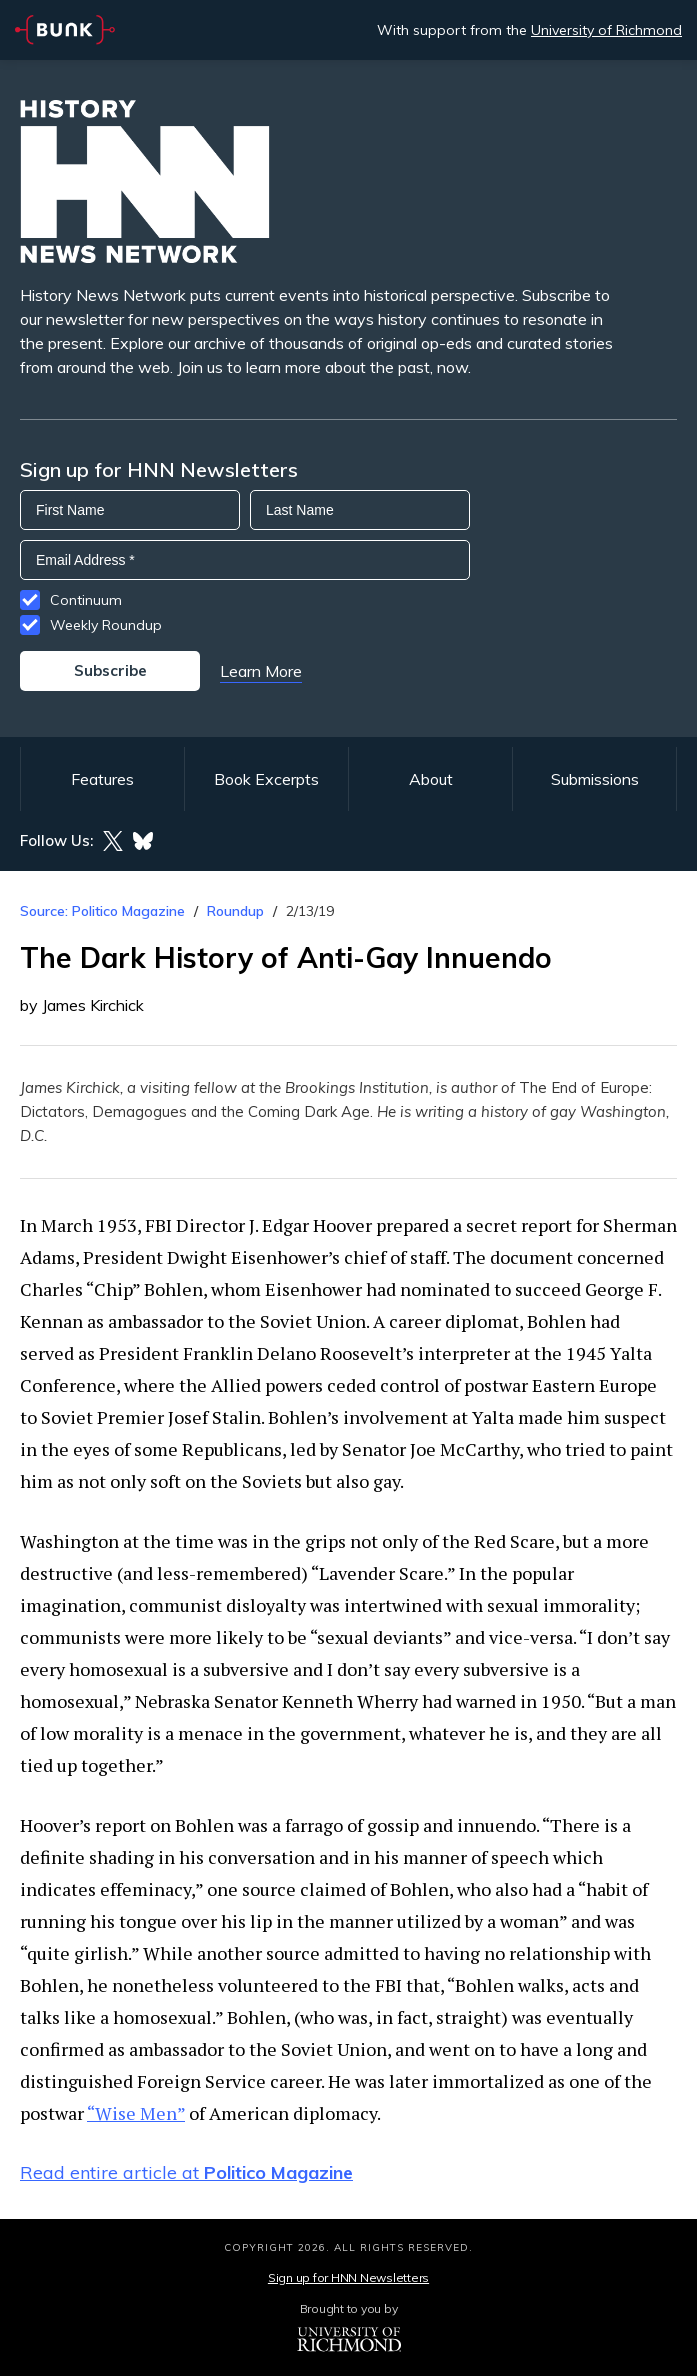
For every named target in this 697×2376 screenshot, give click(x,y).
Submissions (595, 779)
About (431, 779)
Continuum (86, 600)
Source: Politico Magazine (102, 911)
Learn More (261, 671)
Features (102, 779)
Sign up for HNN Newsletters (348, 2277)
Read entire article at (186, 2172)
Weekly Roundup (106, 625)
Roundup (235, 911)
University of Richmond (606, 30)
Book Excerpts (266, 779)
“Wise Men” (136, 2113)
